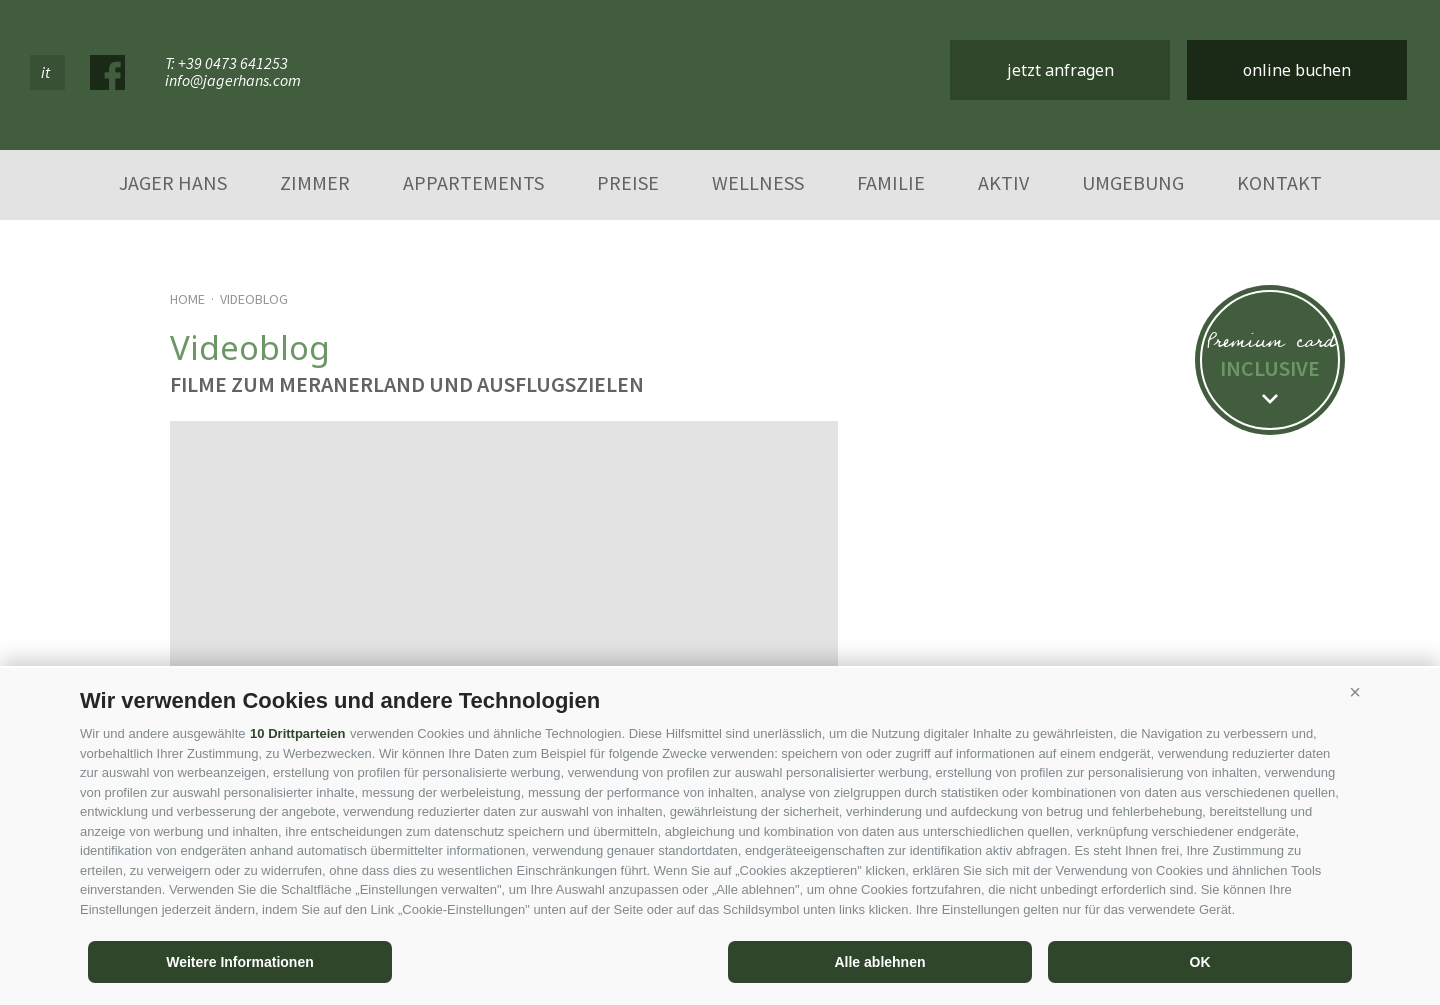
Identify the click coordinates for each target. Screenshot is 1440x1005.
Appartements (473, 182)
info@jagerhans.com (233, 80)
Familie (891, 182)
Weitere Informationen (240, 962)
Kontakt (1279, 182)
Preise (628, 182)
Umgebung (1133, 182)
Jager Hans (173, 182)
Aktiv (1003, 182)
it (45, 72)
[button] (1355, 693)
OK (1200, 962)
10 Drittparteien (297, 733)
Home (187, 299)
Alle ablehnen (879, 962)
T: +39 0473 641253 (226, 63)
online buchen (1297, 70)
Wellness (758, 182)
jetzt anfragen (1060, 70)
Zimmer (315, 182)
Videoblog (254, 299)
